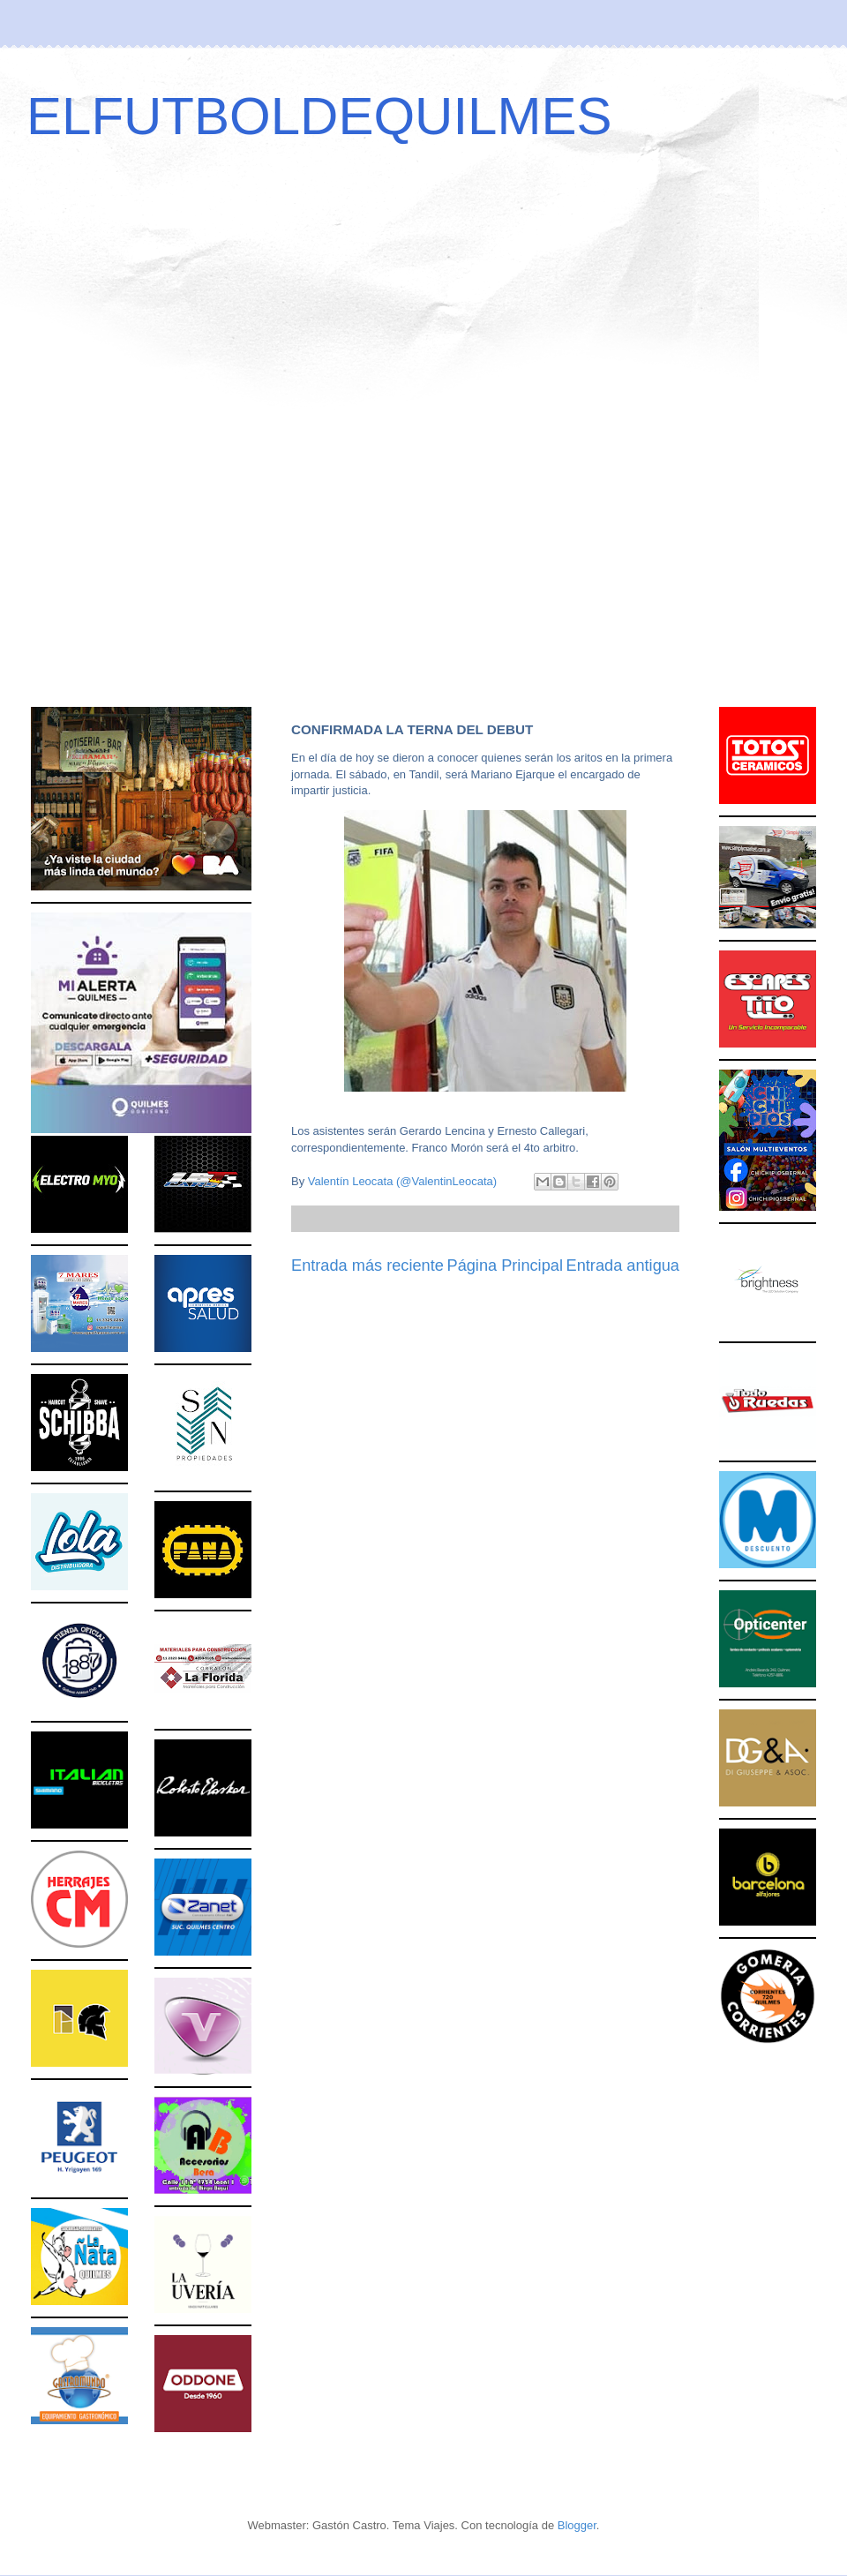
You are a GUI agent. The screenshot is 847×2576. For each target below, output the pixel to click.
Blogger (577, 2525)
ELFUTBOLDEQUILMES (319, 116)
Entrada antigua (622, 1265)
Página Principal (505, 1265)
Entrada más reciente (367, 1265)
